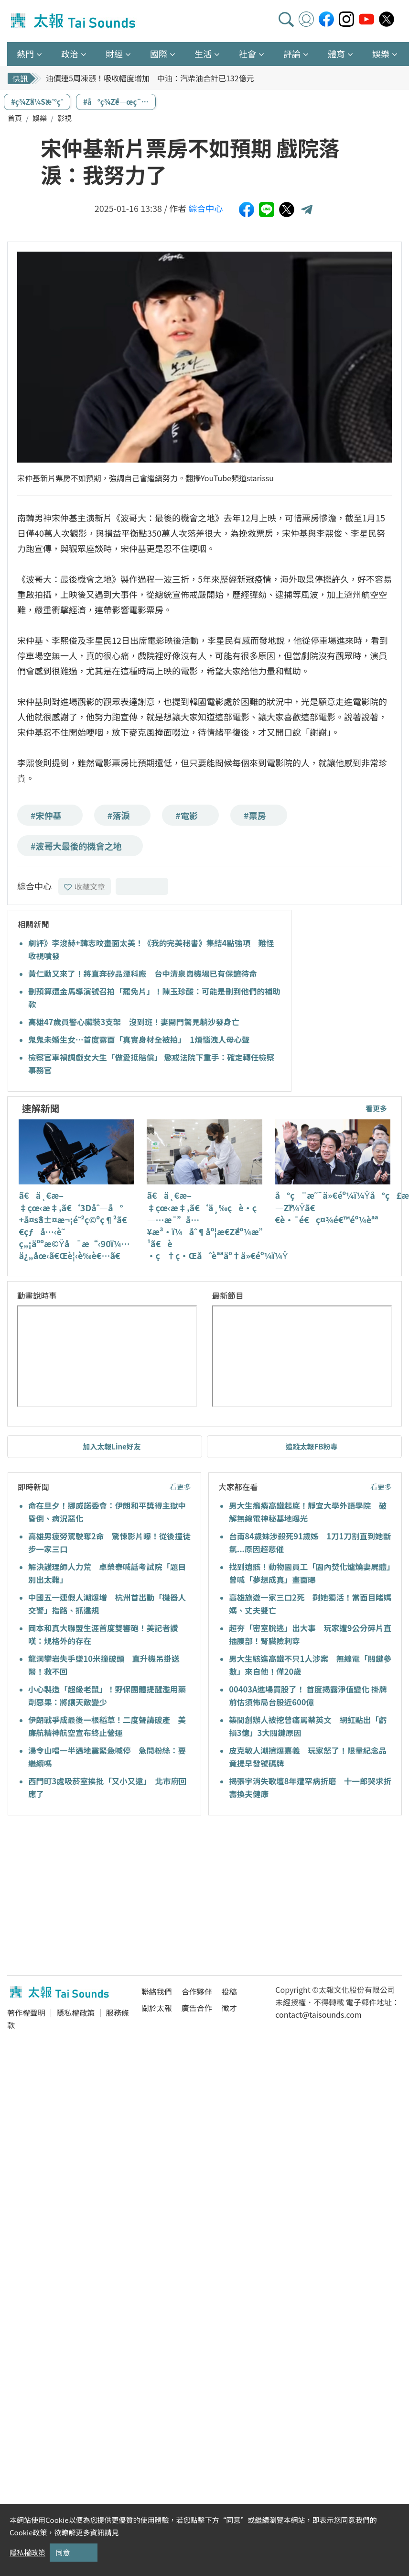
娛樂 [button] (380, 53)
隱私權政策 (75, 2012)
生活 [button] (203, 53)
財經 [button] (114, 53)
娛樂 (39, 118)
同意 (62, 2552)
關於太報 (156, 2007)
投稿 (229, 1991)
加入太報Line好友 (112, 1446)
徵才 (229, 2007)
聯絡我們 (156, 1991)
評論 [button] (292, 53)
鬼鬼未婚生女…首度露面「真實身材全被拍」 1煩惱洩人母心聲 (139, 1039)
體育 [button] (336, 53)
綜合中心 (205, 208)
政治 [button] (69, 53)
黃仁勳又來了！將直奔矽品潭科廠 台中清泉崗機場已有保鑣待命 (142, 973)
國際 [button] (158, 53)
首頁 (15, 118)
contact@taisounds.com (318, 2014)
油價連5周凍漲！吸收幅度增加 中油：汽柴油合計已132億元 (150, 78)
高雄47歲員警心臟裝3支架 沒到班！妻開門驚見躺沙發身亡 (133, 1022)
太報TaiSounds (74, 21)
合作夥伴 (197, 1991)
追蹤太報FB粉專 (312, 1446)
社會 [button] (247, 53)
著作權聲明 (26, 2012)
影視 (64, 118)
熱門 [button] (25, 53)
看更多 (376, 1108)
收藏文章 (84, 886)
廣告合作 (197, 2007)
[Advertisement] (94, 1897)
